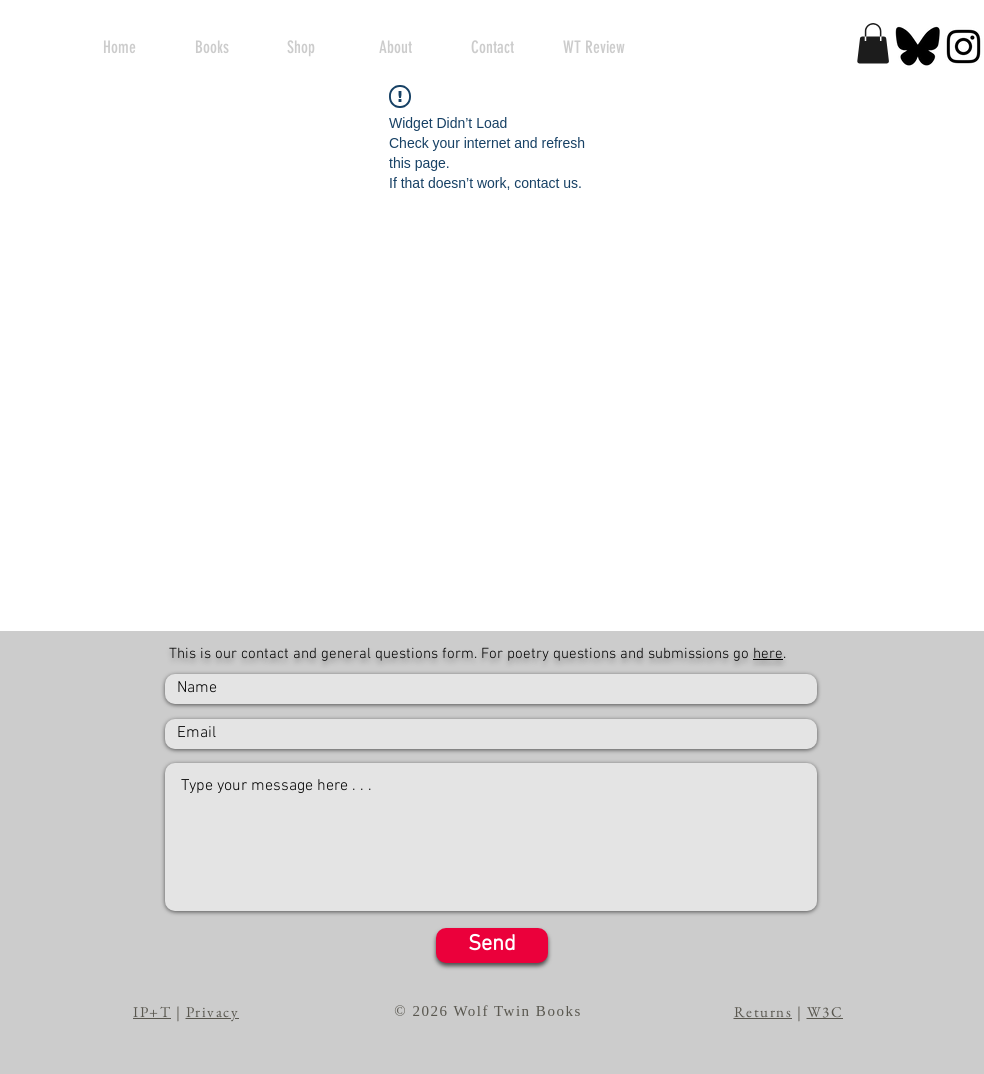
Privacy (213, 1011)
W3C (825, 1011)
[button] (873, 43)
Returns (763, 1011)
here (768, 654)
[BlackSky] (917, 46)
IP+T (152, 1011)
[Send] (492, 945)
